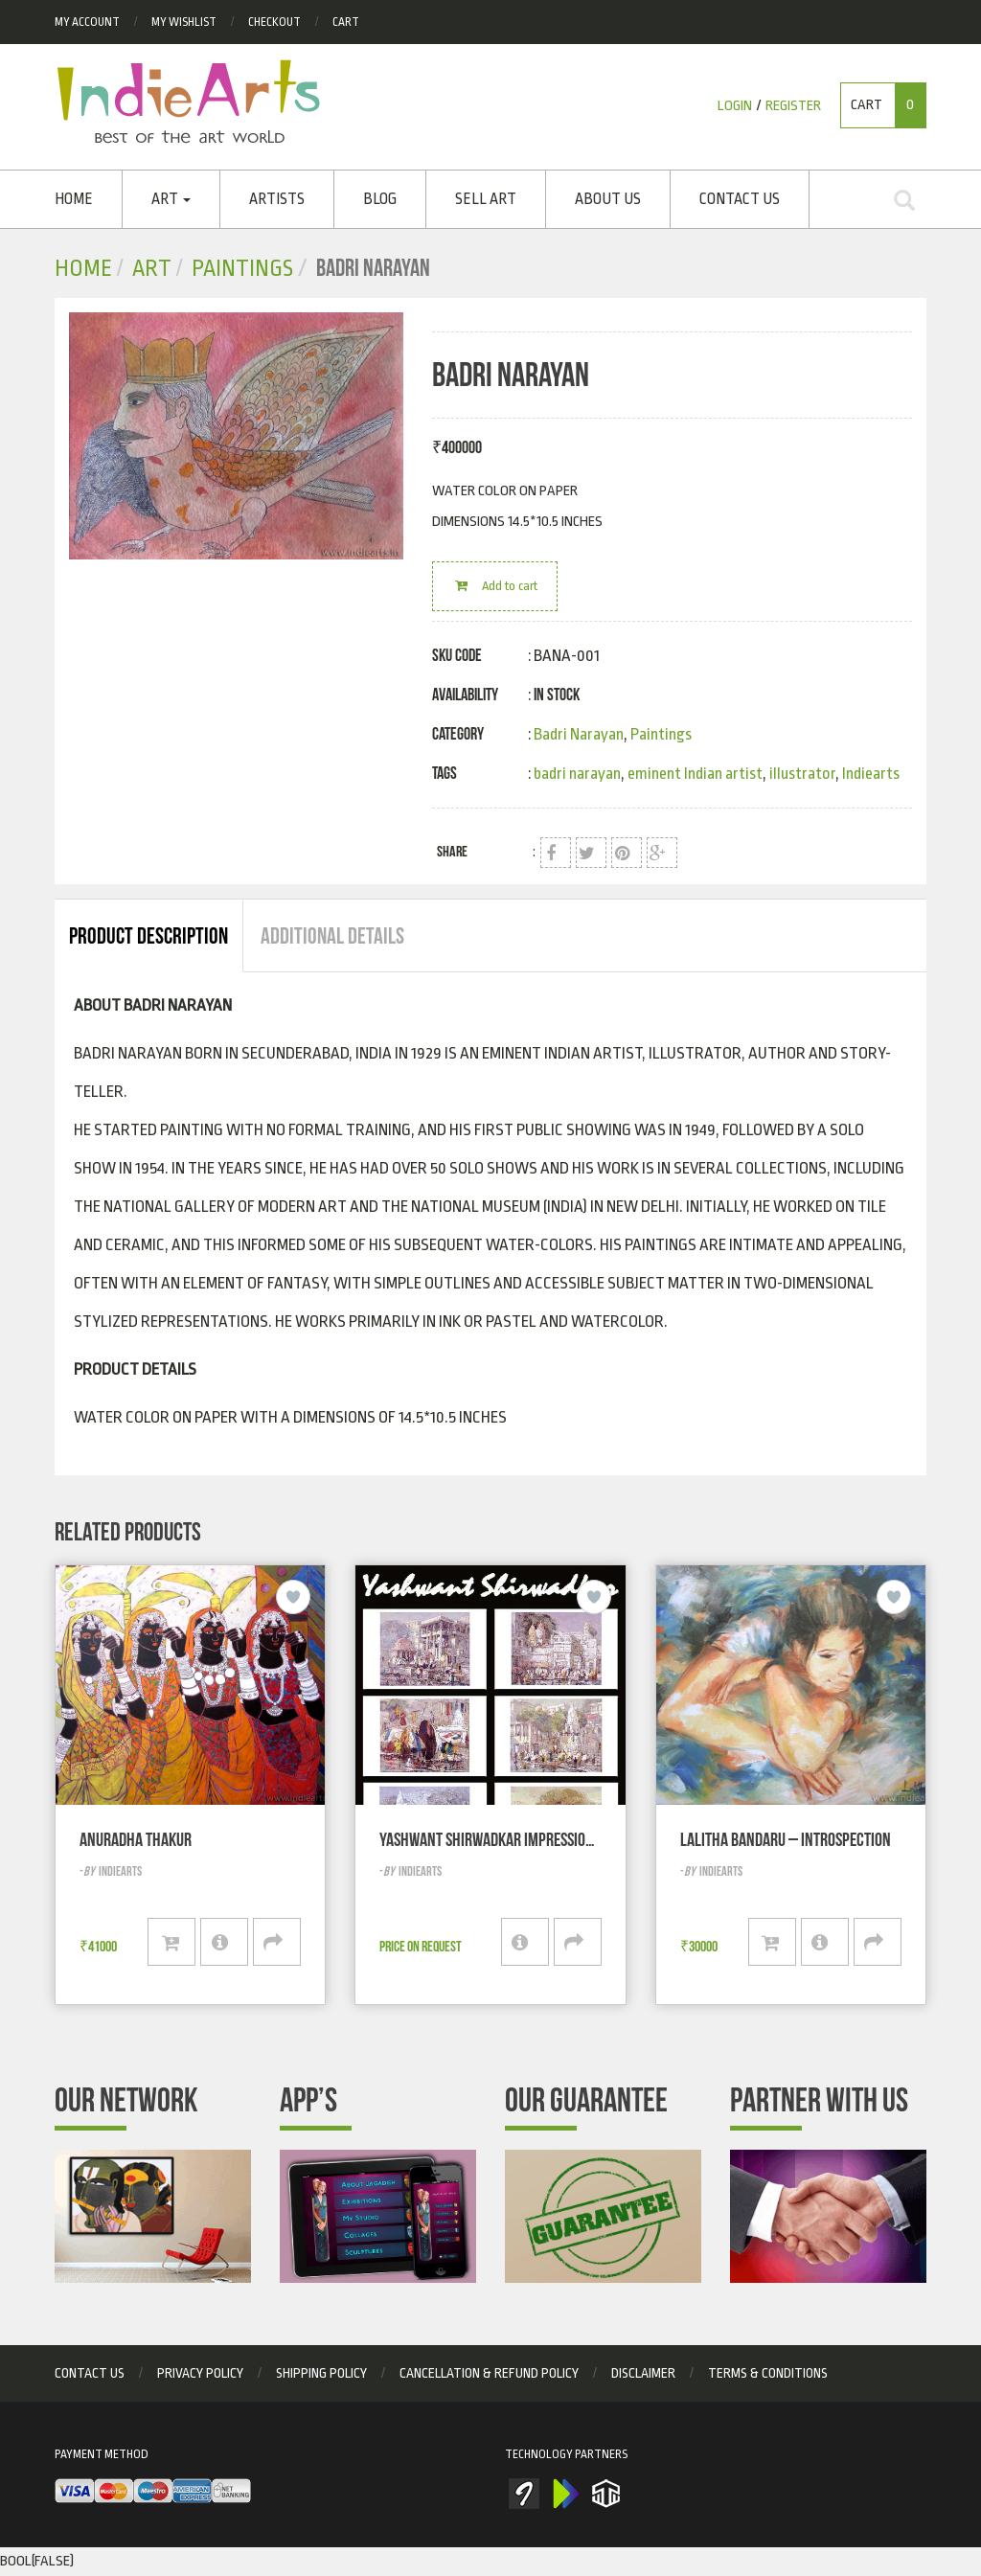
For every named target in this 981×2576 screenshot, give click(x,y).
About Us (608, 199)
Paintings (242, 269)
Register (793, 106)
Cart (345, 22)
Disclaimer (643, 2373)
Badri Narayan (579, 734)
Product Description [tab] (148, 935)
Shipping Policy (321, 2373)
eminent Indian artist (695, 773)
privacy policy (200, 2373)
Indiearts (871, 773)
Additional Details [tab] (332, 935)
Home (74, 199)
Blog (380, 199)
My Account (87, 22)
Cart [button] (888, 105)
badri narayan (577, 773)
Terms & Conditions (768, 2373)
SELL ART (485, 199)
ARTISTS (277, 199)
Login (735, 106)
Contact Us (739, 199)
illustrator (802, 773)
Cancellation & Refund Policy (489, 2373)
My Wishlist (184, 22)
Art (171, 199)
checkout (274, 22)
